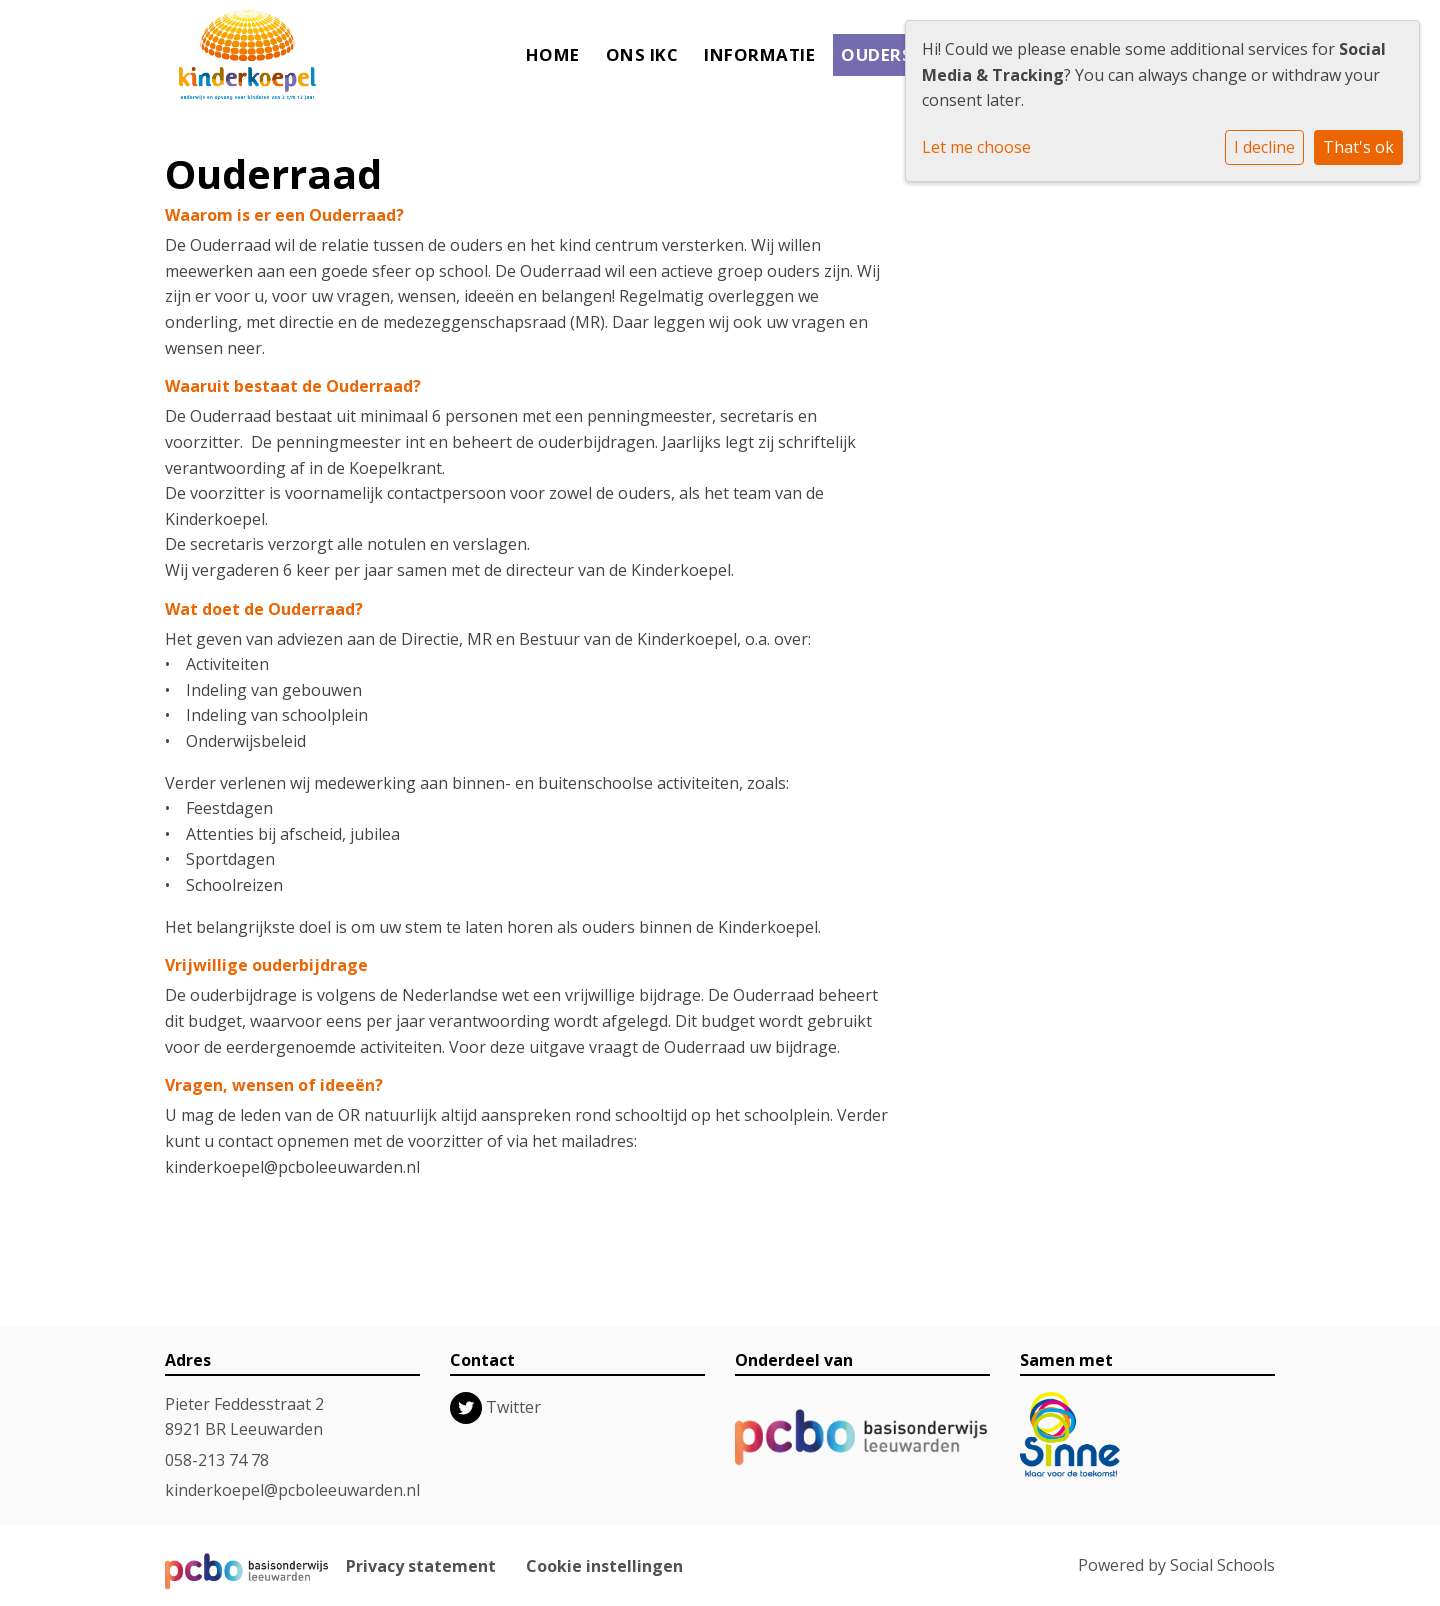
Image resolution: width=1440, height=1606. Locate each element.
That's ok (1358, 147)
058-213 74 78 (217, 1460)
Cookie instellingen (604, 1566)
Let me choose (976, 147)
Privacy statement (421, 1566)
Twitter (513, 1407)
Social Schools (1222, 1565)
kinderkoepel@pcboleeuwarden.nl (292, 1490)
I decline (1264, 147)
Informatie (759, 54)
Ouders (876, 54)
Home (553, 54)
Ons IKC (642, 54)
